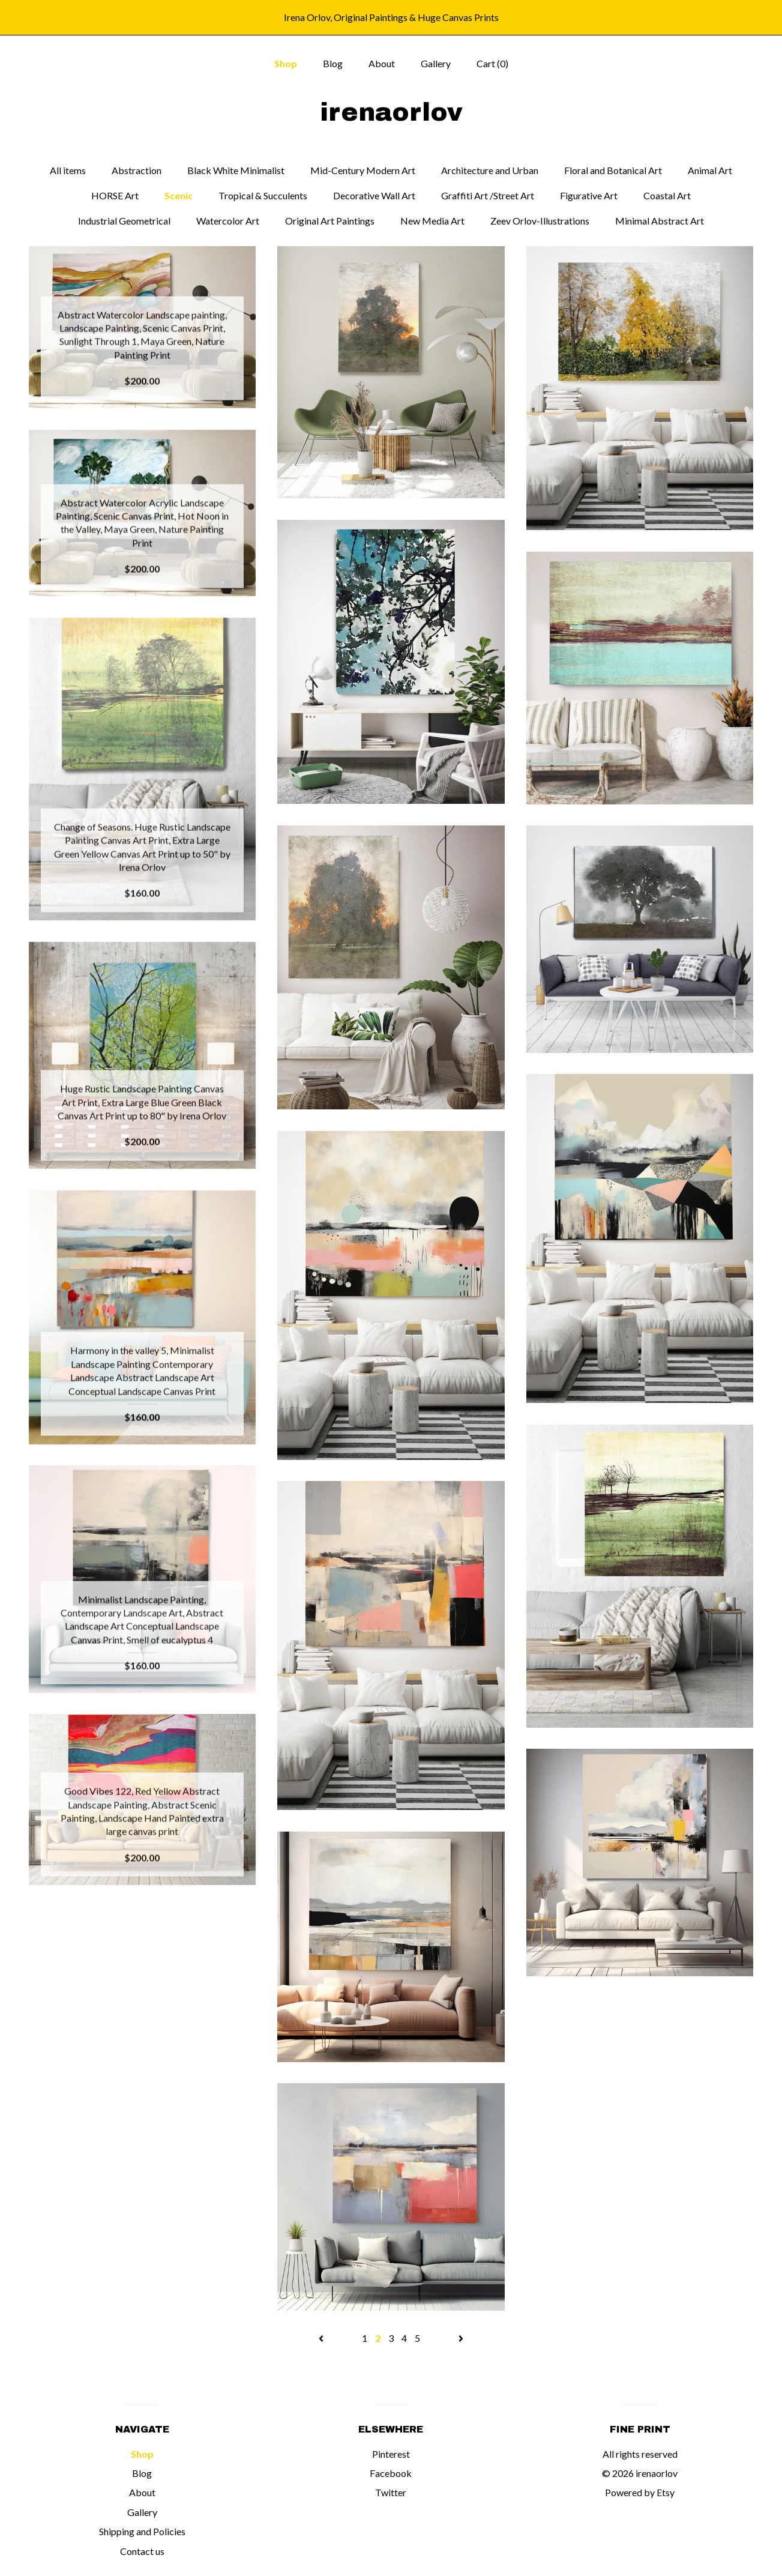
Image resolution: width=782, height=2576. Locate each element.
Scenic (178, 195)
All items (68, 170)
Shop (285, 63)
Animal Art (710, 170)
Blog (333, 63)
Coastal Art (667, 195)
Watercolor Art (227, 220)
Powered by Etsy (640, 2492)
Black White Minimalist (235, 170)
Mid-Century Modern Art (362, 170)
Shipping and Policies (142, 2531)
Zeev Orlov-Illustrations (539, 220)
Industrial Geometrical (124, 220)
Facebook (391, 2473)
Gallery (436, 63)
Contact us (142, 2551)
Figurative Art (589, 195)
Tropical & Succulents (262, 195)
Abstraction (136, 170)
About (381, 63)
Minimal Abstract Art (659, 220)
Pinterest (391, 2454)
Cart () (492, 63)
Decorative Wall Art (374, 195)
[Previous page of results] (322, 2338)
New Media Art (432, 220)
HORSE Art (115, 195)
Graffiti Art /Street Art (487, 195)
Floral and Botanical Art (613, 170)
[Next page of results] (461, 2338)
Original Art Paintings (329, 220)
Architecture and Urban (489, 170)
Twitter (390, 2492)
